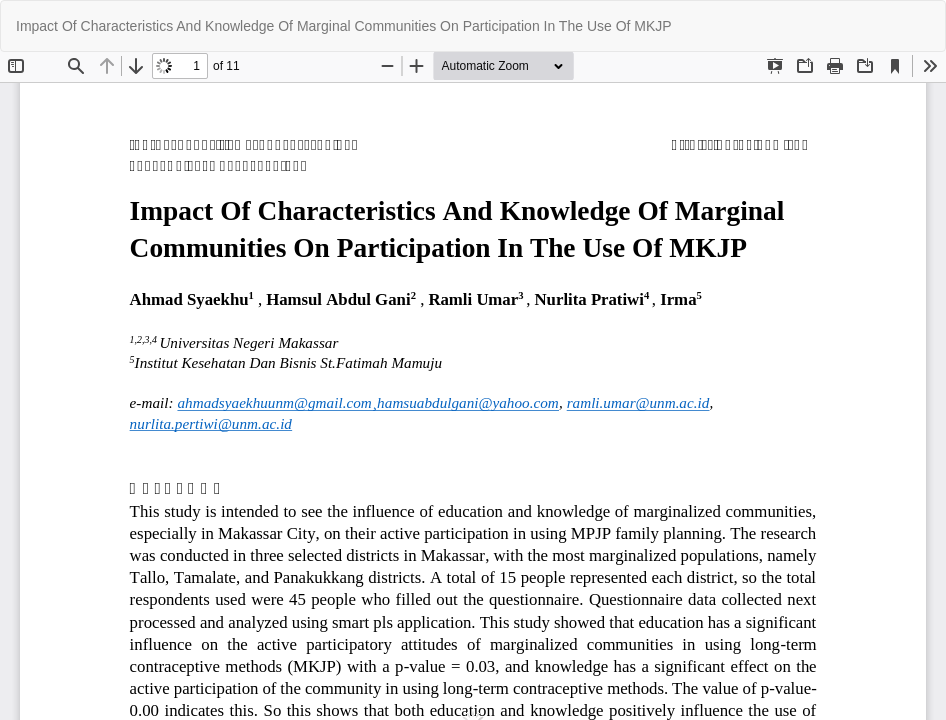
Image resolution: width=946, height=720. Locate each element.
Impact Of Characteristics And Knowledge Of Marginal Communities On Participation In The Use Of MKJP (344, 26)
